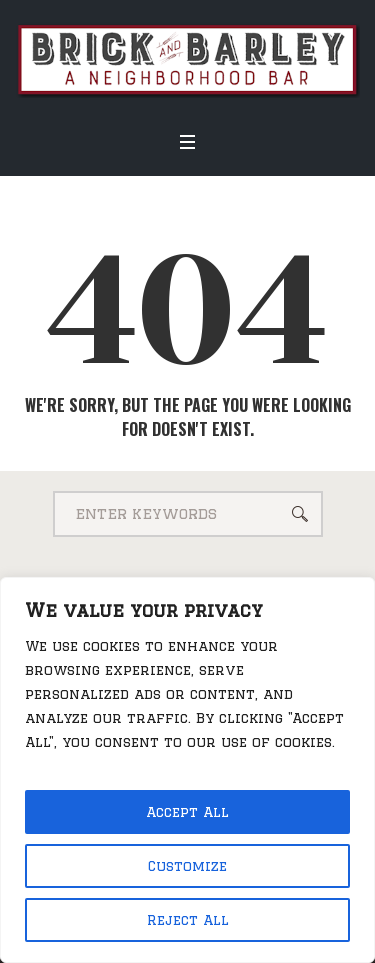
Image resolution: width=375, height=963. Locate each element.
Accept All (187, 812)
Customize (187, 866)
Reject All (188, 920)
